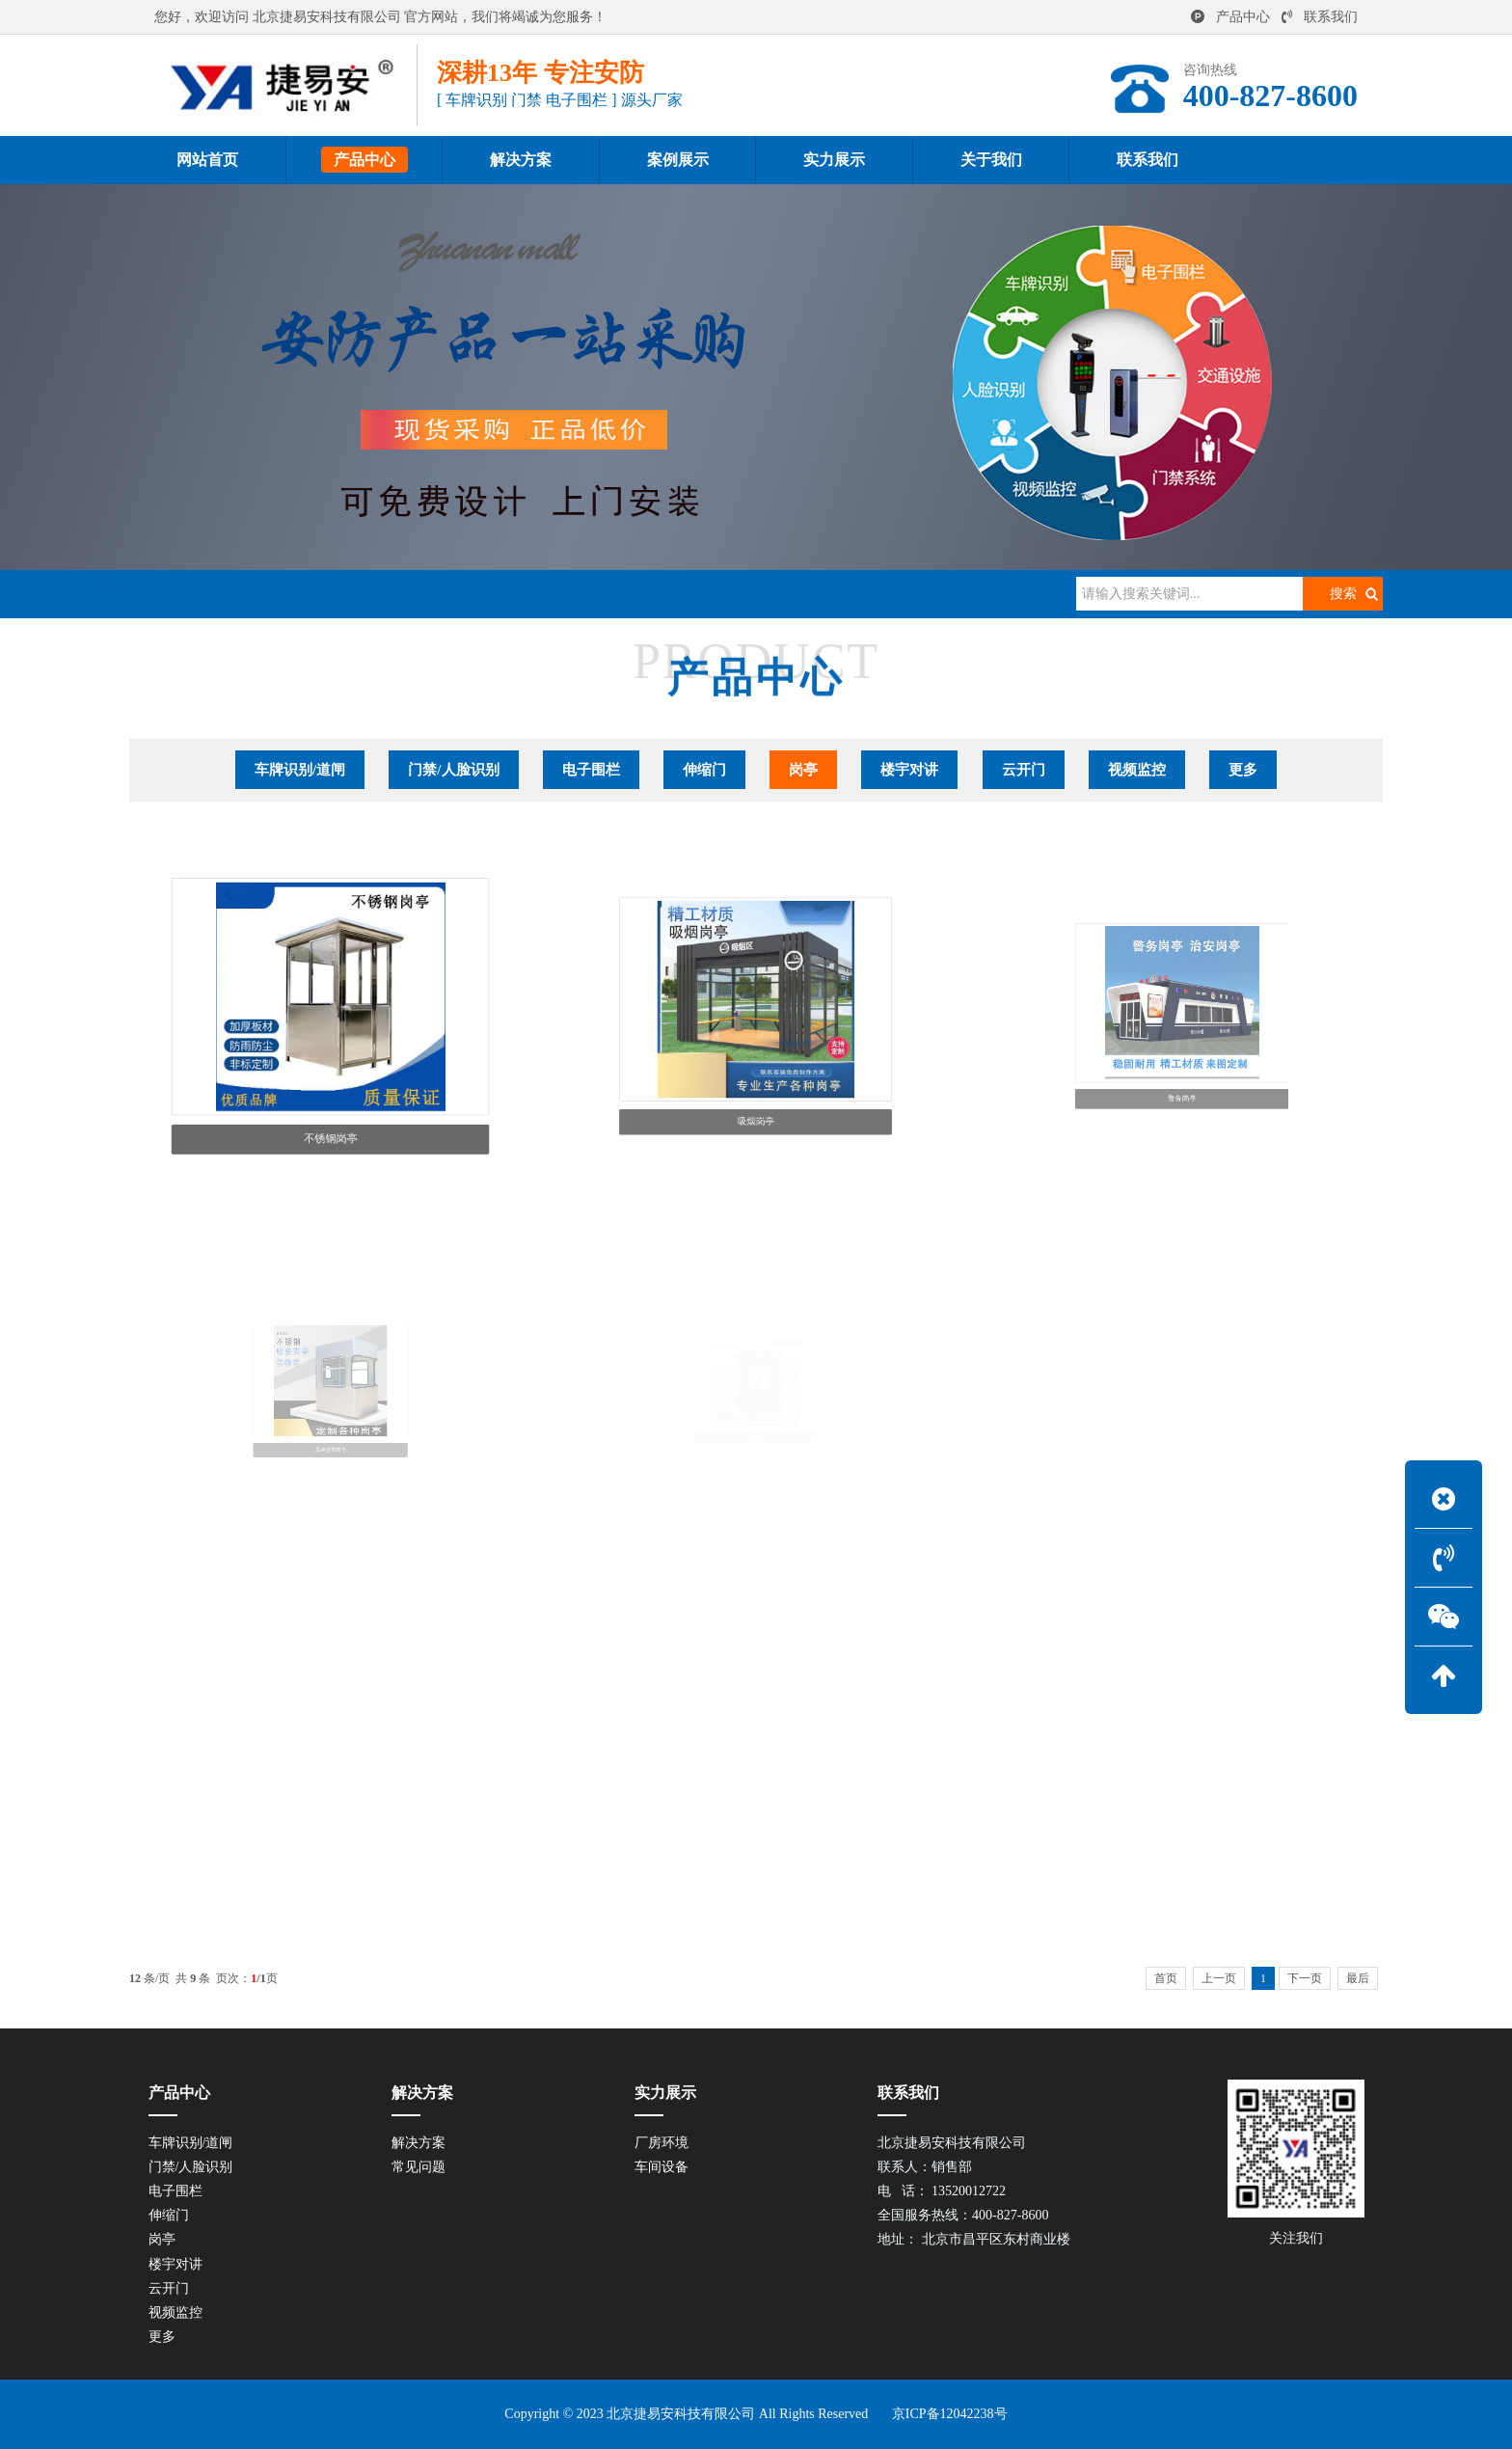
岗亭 (382, 593)
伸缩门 (704, 769)
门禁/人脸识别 (453, 769)
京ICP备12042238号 (950, 2414)
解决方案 (419, 2143)
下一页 (1304, 1978)
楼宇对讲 (909, 769)
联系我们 (1320, 17)
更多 (1242, 769)
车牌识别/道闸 (300, 769)
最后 (1357, 1978)
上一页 (1219, 1978)
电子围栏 (591, 769)
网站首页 (236, 593)
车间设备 (661, 2167)
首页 (1165, 1978)
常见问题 (419, 2167)
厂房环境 (661, 2143)
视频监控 (1137, 769)
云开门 (1023, 769)
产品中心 (1230, 17)
